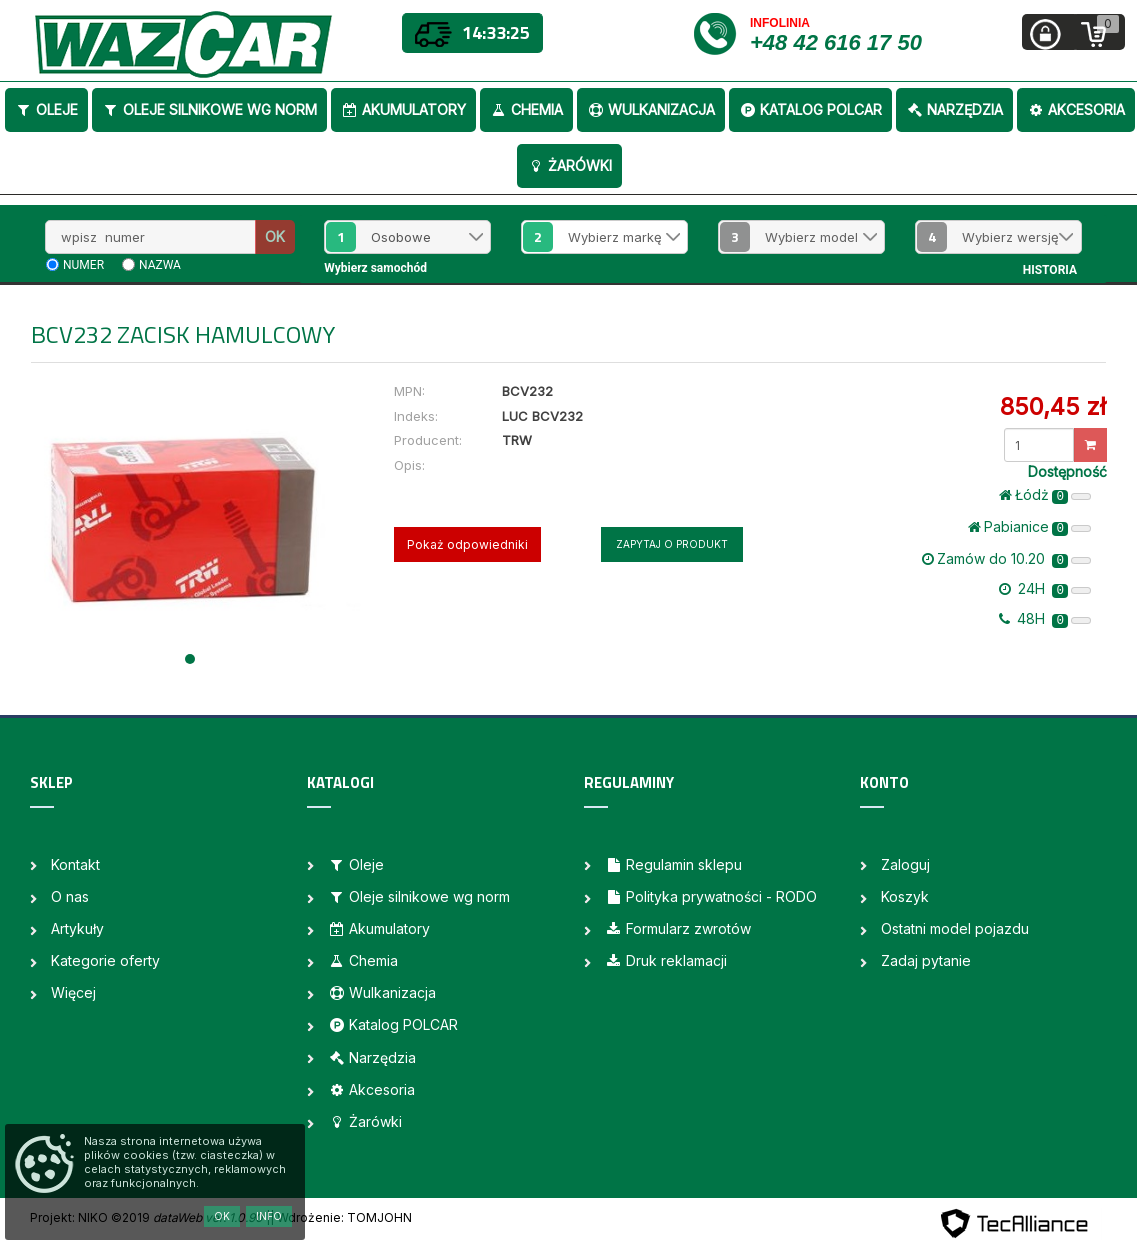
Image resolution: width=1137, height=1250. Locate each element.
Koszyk (905, 896)
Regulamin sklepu (673, 864)
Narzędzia (954, 109)
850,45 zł (1053, 406)
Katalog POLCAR (810, 109)
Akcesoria (1076, 109)
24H (1045, 589)
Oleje (46, 109)
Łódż (1045, 495)
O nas (70, 896)
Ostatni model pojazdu (955, 928)
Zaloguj (905, 864)
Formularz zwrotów (678, 928)
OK (275, 236)
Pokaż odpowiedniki (467, 544)
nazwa (160, 265)
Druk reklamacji (666, 960)
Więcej (73, 992)
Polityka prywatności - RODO (711, 896)
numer (83, 265)
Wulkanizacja (651, 109)
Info (269, 1216)
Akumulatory (403, 109)
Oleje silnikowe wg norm (209, 109)
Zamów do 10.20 (1006, 559)
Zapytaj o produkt (672, 544)
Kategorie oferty (105, 960)
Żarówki (569, 165)
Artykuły (77, 928)
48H (1045, 619)
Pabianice (1029, 527)
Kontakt (75, 864)
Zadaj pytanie (926, 960)
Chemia (526, 109)
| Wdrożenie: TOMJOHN (341, 1217)
